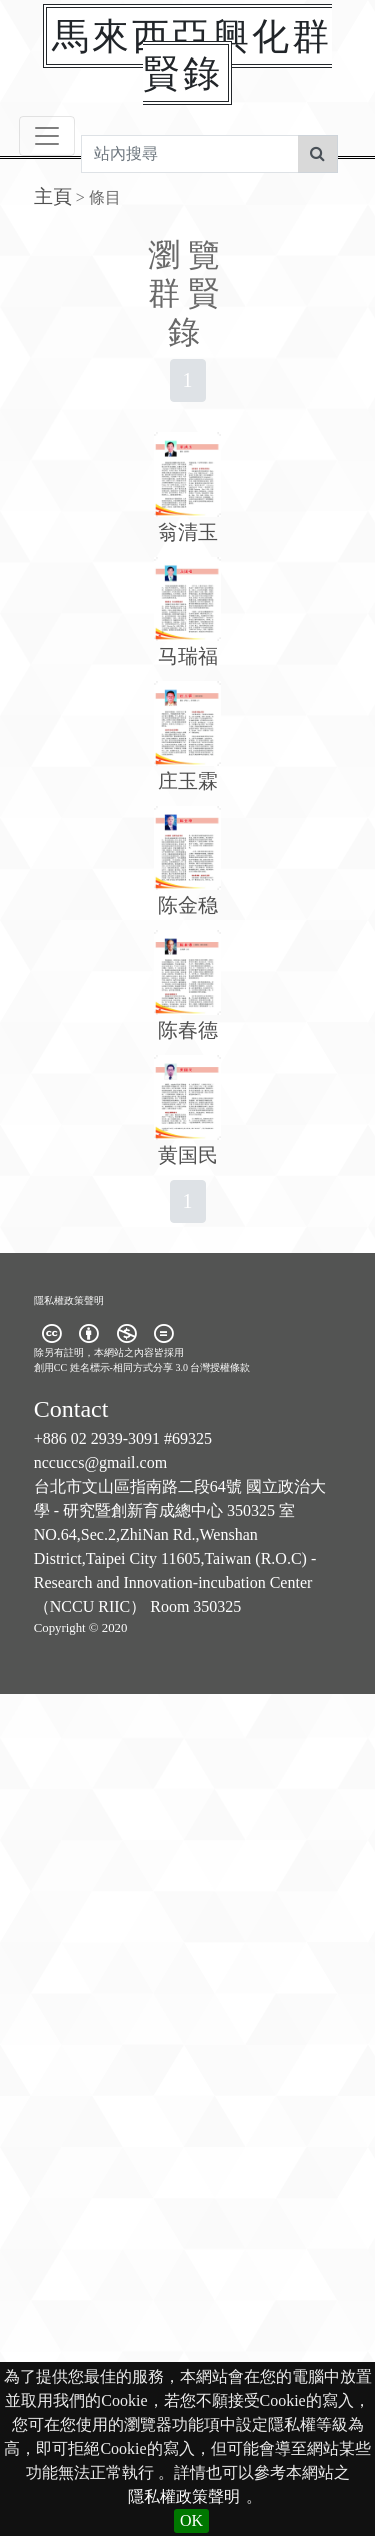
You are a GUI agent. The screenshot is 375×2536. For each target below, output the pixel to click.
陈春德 (188, 1030)
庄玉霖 (188, 781)
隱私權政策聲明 (184, 2496)
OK (191, 2520)
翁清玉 (188, 532)
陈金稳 (188, 905)
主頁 (53, 196)
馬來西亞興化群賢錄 (192, 54)
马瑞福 (188, 656)
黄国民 (188, 1155)
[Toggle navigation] (47, 136)
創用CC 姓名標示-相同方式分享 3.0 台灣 (122, 1367)
